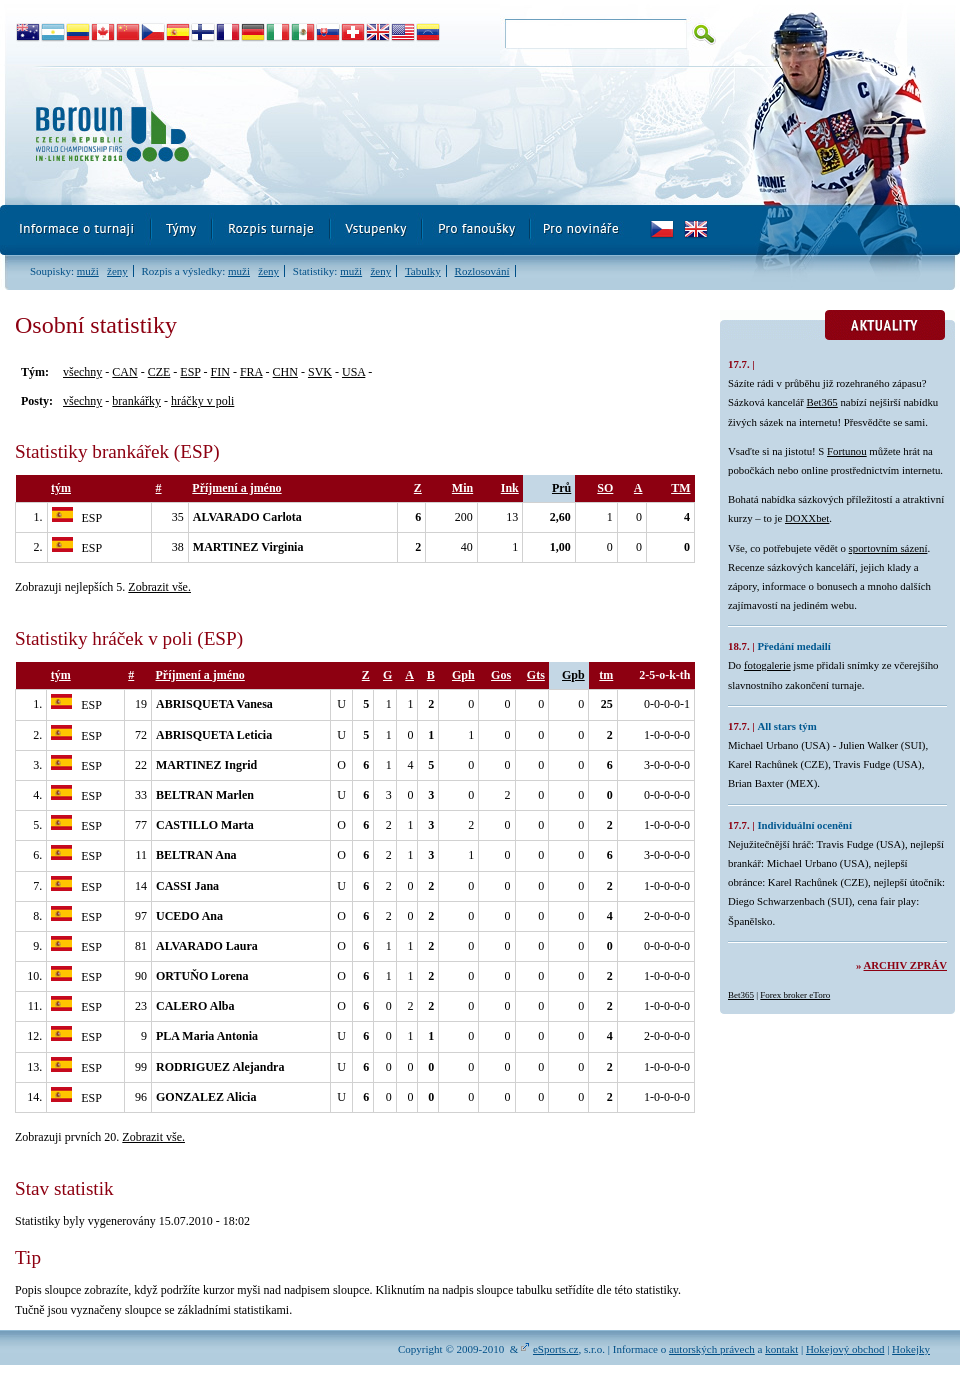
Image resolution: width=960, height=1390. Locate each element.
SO (605, 488)
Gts (536, 675)
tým (61, 488)
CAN (124, 372)
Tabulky (423, 271)
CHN (285, 372)
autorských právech (712, 1349)
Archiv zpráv (905, 965)
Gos (501, 675)
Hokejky (911, 1349)
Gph (463, 675)
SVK (320, 372)
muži (88, 271)
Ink (510, 488)
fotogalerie (767, 665)
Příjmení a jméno (236, 488)
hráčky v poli (202, 401)
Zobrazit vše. (159, 587)
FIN (220, 372)
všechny (82, 372)
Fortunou (847, 451)
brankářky (136, 401)
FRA (251, 372)
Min (462, 488)
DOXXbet (807, 518)
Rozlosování (482, 271)
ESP (190, 372)
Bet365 (822, 402)
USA (353, 372)
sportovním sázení (888, 548)
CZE (159, 372)
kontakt (781, 1349)
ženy (117, 271)
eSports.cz (556, 1349)
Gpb (573, 675)
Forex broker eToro (795, 995)
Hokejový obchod (845, 1349)
